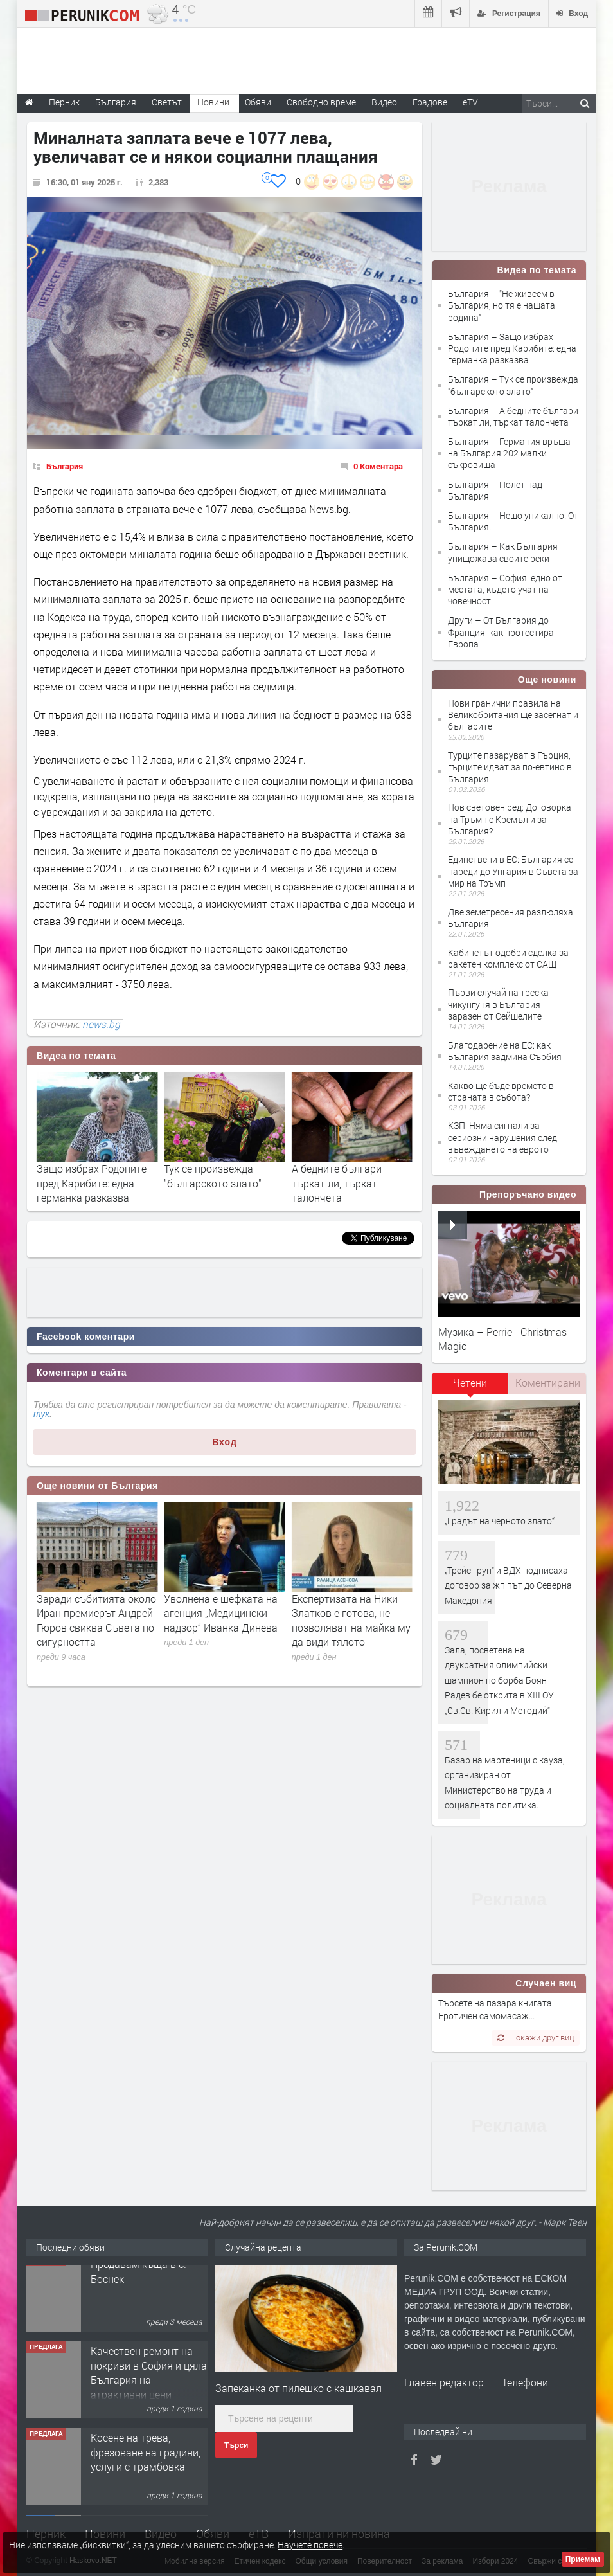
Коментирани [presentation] (547, 1382)
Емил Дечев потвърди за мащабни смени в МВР (96, 1605)
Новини (213, 102)
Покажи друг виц (535, 2037)
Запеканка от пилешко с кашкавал (298, 2388)
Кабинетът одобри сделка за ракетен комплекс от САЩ (508, 958)
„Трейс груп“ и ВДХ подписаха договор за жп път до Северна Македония (508, 1585)
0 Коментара (378, 466)
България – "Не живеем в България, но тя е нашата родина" (501, 305)
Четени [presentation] (470, 1382)
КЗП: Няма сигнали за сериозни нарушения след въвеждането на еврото (502, 1137)
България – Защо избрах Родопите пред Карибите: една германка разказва (512, 348)
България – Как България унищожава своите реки (503, 552)
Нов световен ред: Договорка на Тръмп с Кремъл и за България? (509, 818)
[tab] (470, 1387)
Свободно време (321, 102)
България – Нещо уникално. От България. (513, 521)
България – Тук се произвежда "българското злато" (513, 385)
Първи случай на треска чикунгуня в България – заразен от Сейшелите (498, 1004)
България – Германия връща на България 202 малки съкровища (509, 453)
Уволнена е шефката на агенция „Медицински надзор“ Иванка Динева (348, 1613)
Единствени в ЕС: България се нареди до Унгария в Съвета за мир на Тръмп (513, 870)
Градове (430, 102)
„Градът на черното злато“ (500, 1521)
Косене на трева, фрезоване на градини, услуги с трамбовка (145, 2463)
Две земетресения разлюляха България (510, 918)
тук (41, 1414)
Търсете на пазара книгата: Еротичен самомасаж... (496, 2009)
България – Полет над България (495, 490)
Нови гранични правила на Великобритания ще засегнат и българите (513, 714)
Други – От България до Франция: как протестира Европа (501, 631)
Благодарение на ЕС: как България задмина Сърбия (505, 1051)
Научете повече (310, 2545)
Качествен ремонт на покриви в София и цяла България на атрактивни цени (149, 2383)
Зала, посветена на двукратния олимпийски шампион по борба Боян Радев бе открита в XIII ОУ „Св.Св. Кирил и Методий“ (499, 1680)
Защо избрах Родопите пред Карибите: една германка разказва (219, 1183)
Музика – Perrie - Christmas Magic (502, 1339)
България (64, 466)
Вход (224, 1442)
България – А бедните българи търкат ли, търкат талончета (513, 416)
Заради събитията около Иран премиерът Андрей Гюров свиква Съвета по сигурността (223, 1620)
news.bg (101, 1024)
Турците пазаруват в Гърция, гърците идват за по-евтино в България (510, 766)
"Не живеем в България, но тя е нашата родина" (94, 1175)
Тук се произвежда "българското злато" (340, 1175)
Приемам (582, 2559)
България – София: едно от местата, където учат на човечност (505, 589)
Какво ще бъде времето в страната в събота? (501, 1091)
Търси (236, 2445)
